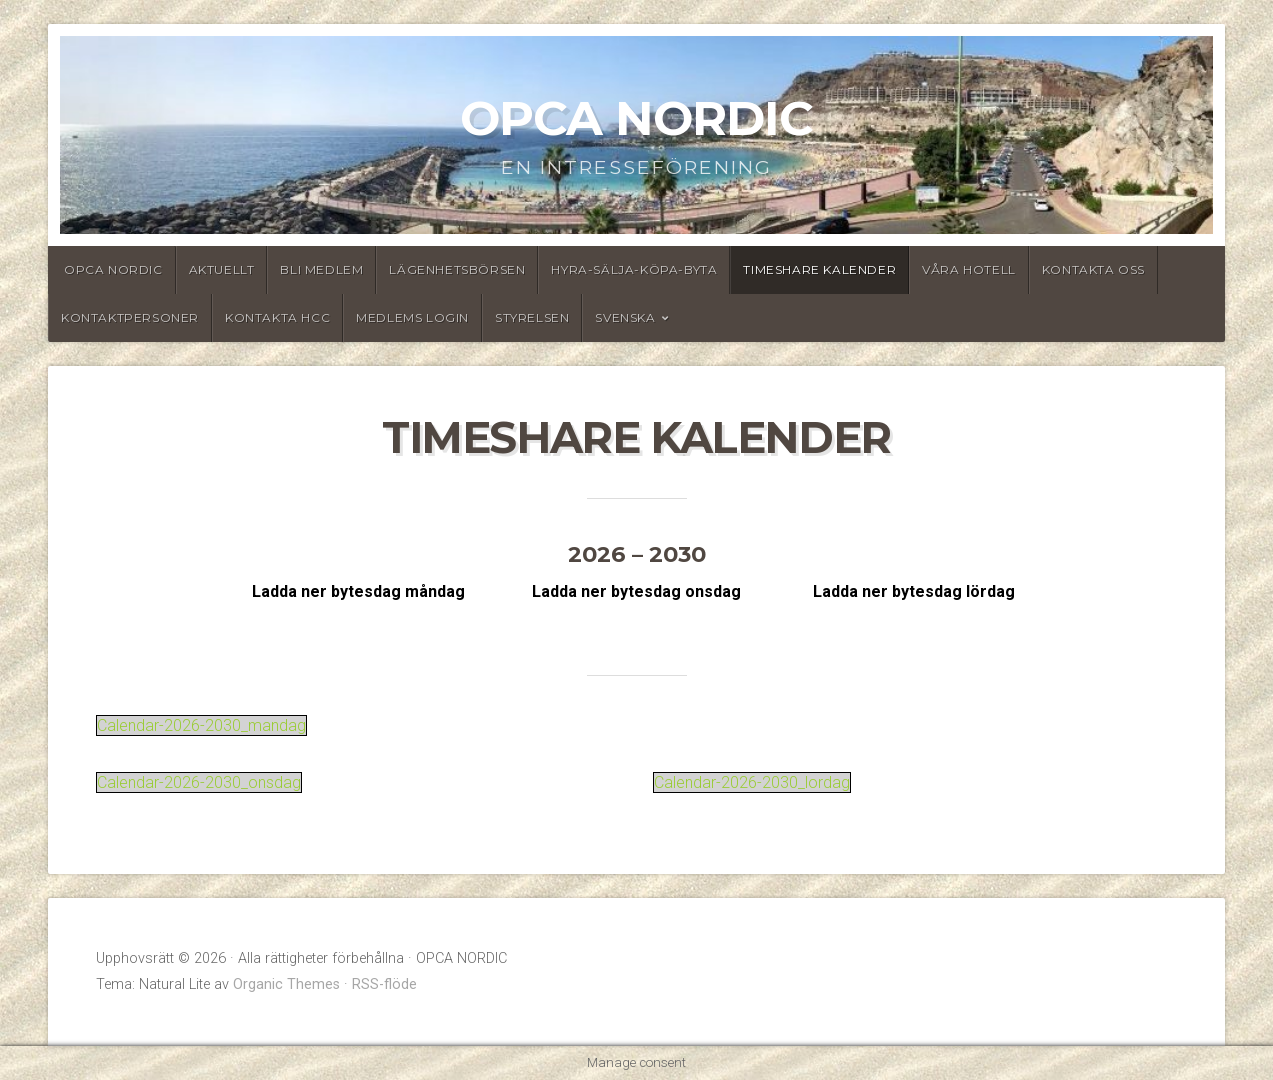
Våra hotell (969, 269)
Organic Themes (286, 984)
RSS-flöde (384, 984)
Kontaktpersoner (130, 317)
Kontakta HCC (277, 317)
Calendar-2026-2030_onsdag (199, 782)
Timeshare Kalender (819, 269)
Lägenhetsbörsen (457, 269)
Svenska (625, 317)
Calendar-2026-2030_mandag (201, 725)
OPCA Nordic (113, 269)
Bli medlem (321, 269)
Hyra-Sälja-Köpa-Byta (634, 269)
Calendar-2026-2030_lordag (752, 782)
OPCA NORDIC (636, 118)
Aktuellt (222, 269)
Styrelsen (532, 317)
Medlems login (412, 317)
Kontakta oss (1093, 269)
